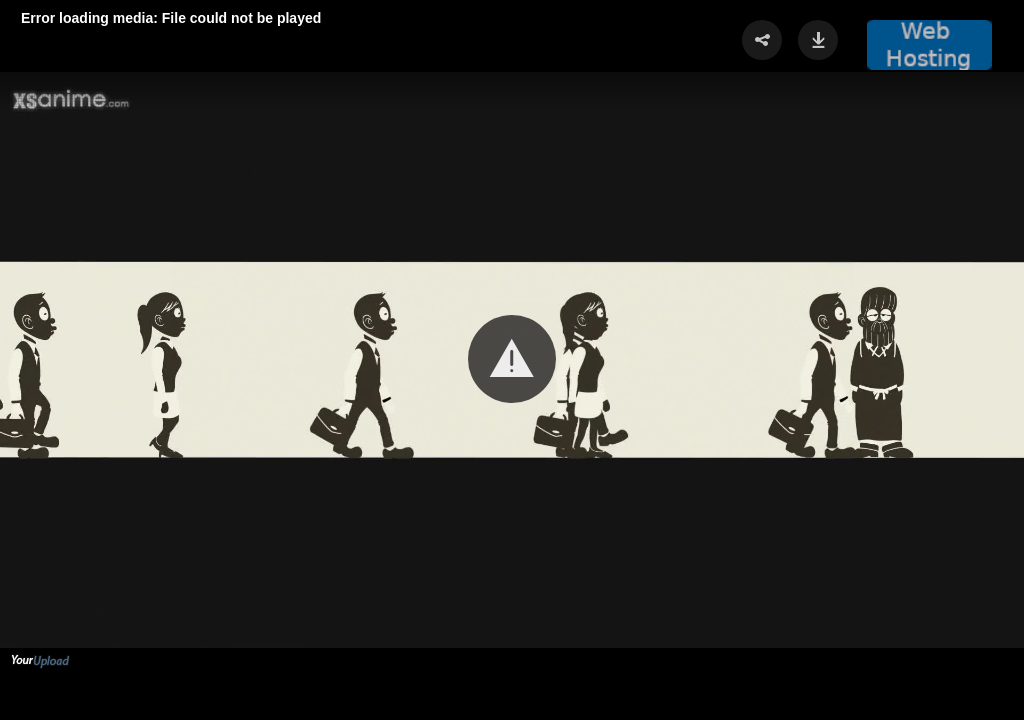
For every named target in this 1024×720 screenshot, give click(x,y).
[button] (512, 359)
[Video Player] (512, 360)
